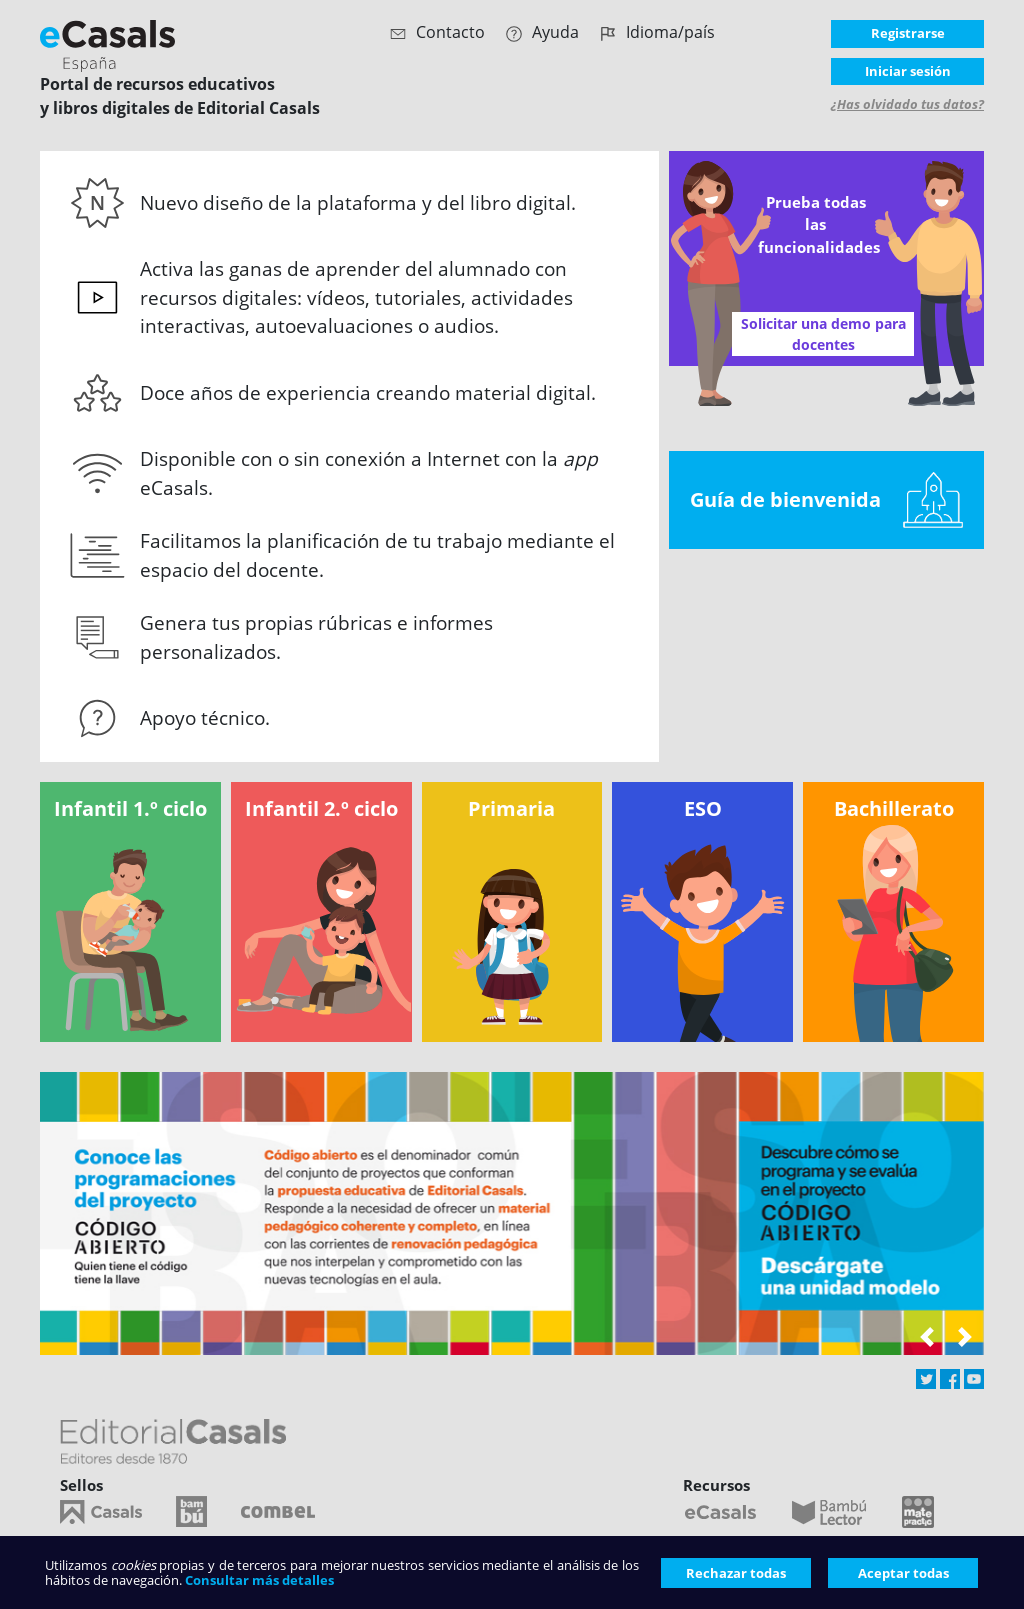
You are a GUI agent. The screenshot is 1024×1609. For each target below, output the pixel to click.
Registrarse (908, 33)
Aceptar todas (903, 1573)
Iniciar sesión (908, 71)
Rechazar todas (736, 1573)
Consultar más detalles (259, 1580)
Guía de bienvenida (826, 500)
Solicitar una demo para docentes (823, 334)
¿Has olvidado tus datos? (907, 104)
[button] (927, 1340)
